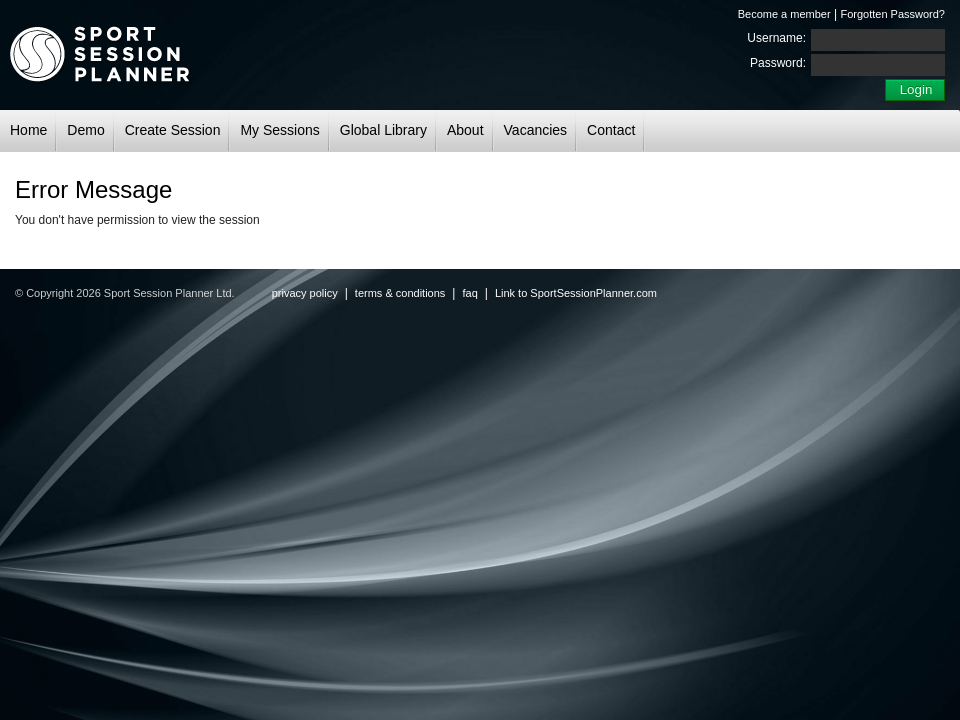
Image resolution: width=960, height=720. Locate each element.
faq (469, 293)
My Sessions (279, 130)
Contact (611, 130)
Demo (85, 130)
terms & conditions (400, 293)
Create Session (173, 130)
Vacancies (536, 130)
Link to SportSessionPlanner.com (576, 293)
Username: (776, 38)
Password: (778, 63)
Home (28, 130)
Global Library (383, 130)
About (465, 130)
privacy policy (305, 293)
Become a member (784, 14)
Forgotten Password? (892, 14)
